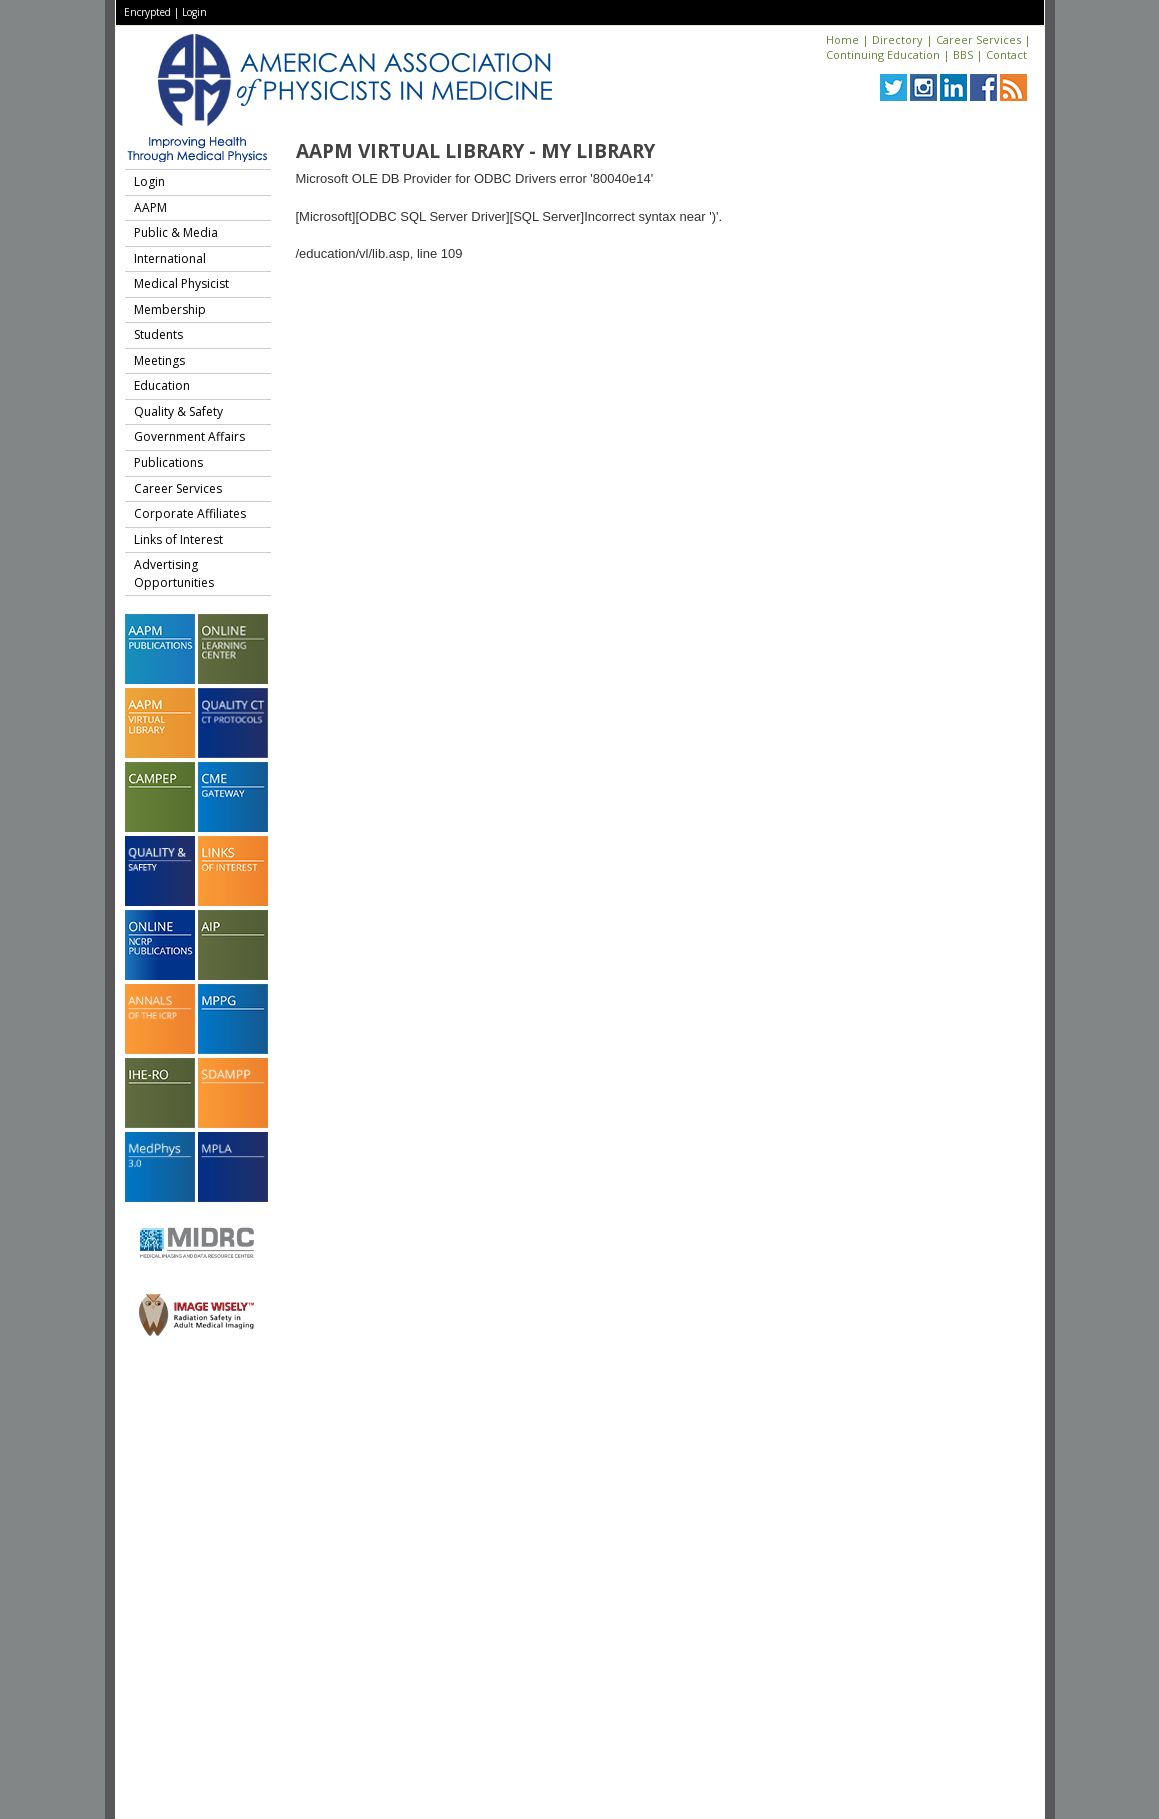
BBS (963, 54)
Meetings (159, 360)
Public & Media (176, 232)
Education (162, 385)
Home (842, 39)
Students (158, 334)
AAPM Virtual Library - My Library (475, 151)
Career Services (978, 39)
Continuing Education (883, 54)
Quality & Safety (178, 411)
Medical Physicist (181, 283)
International (170, 258)
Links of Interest (178, 539)
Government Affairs (189, 436)
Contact (1006, 54)
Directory (897, 39)
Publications (168, 462)
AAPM (150, 207)
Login (194, 12)
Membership (170, 309)
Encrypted (147, 12)
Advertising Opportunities (174, 573)
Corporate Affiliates (190, 513)
